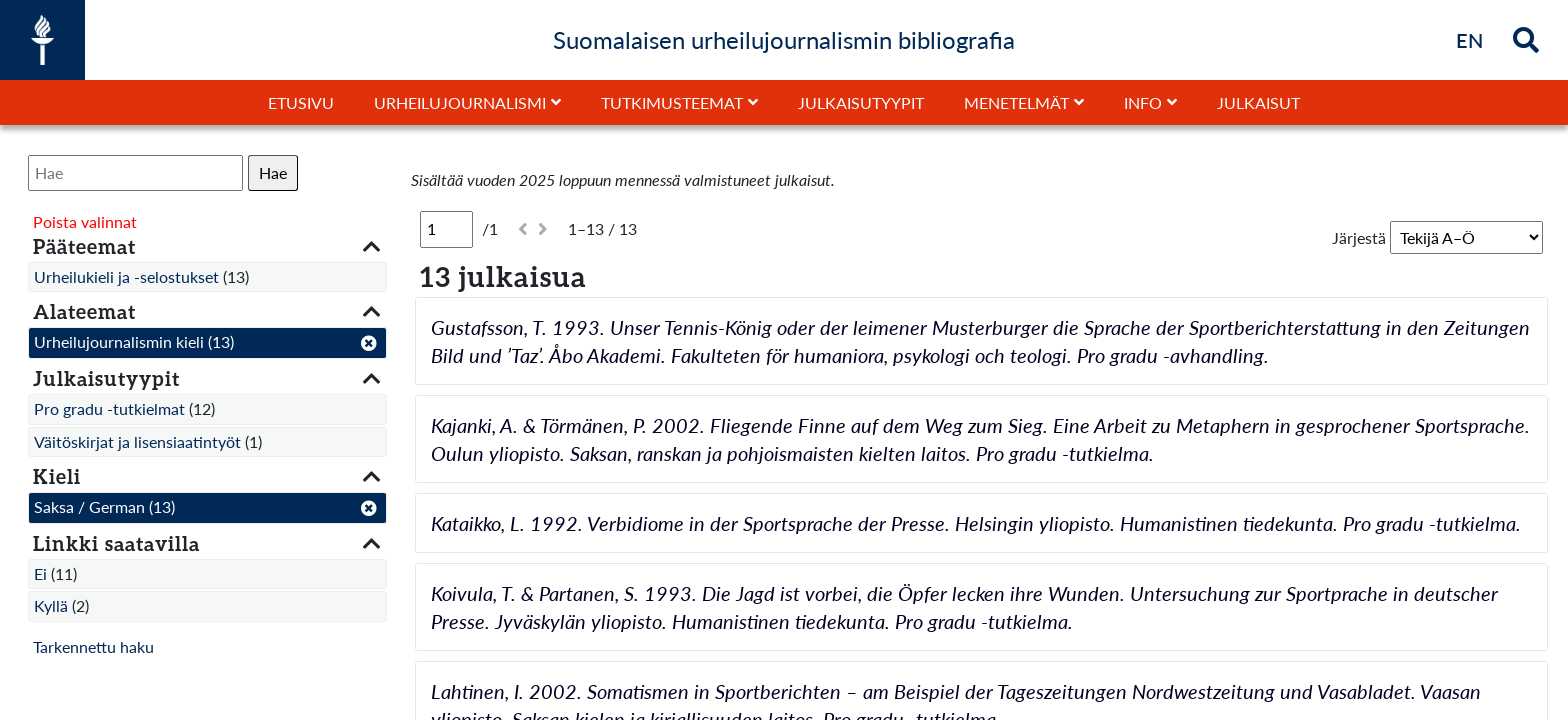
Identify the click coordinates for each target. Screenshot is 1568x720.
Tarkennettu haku (93, 646)
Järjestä (1359, 237)
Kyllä (51, 605)
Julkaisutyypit (861, 102)
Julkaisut (1258, 102)
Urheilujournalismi (460, 102)
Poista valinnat (85, 221)
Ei (40, 573)
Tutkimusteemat (672, 102)
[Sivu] (446, 229)
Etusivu (301, 102)
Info (1143, 102)
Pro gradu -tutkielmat (109, 408)
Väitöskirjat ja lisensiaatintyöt (137, 441)
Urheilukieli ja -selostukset (126, 276)
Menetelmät (1016, 102)
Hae (273, 172)
